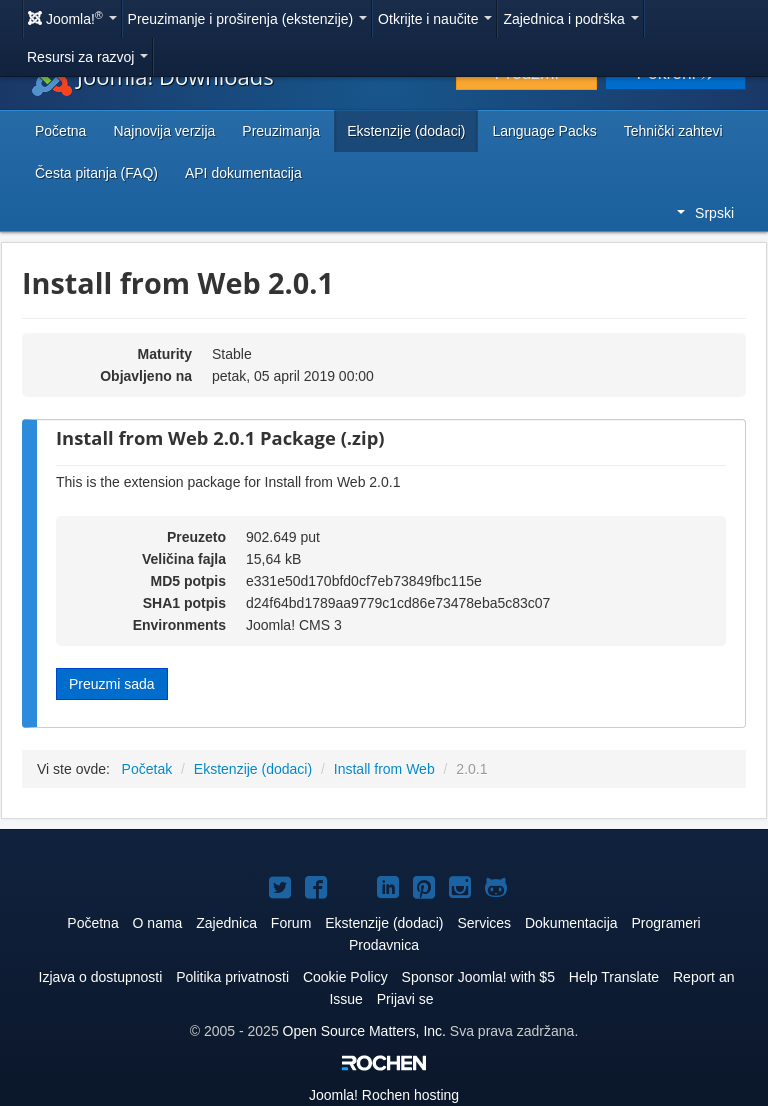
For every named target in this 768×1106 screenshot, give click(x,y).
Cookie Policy (345, 977)
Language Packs (544, 131)
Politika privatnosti (232, 977)
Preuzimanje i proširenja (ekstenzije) (248, 19)
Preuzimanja (281, 131)
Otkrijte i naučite (435, 19)
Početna (60, 131)
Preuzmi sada (112, 684)
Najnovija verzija (164, 131)
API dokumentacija (243, 173)
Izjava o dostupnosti (101, 977)
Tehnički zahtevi (673, 131)
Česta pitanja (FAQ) (96, 173)
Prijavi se (405, 999)
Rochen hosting (384, 1095)
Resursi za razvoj (87, 57)
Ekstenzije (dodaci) (406, 131)
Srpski (705, 213)
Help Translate (614, 977)
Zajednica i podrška (570, 19)
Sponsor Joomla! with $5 (478, 977)
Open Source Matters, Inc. (364, 1031)
